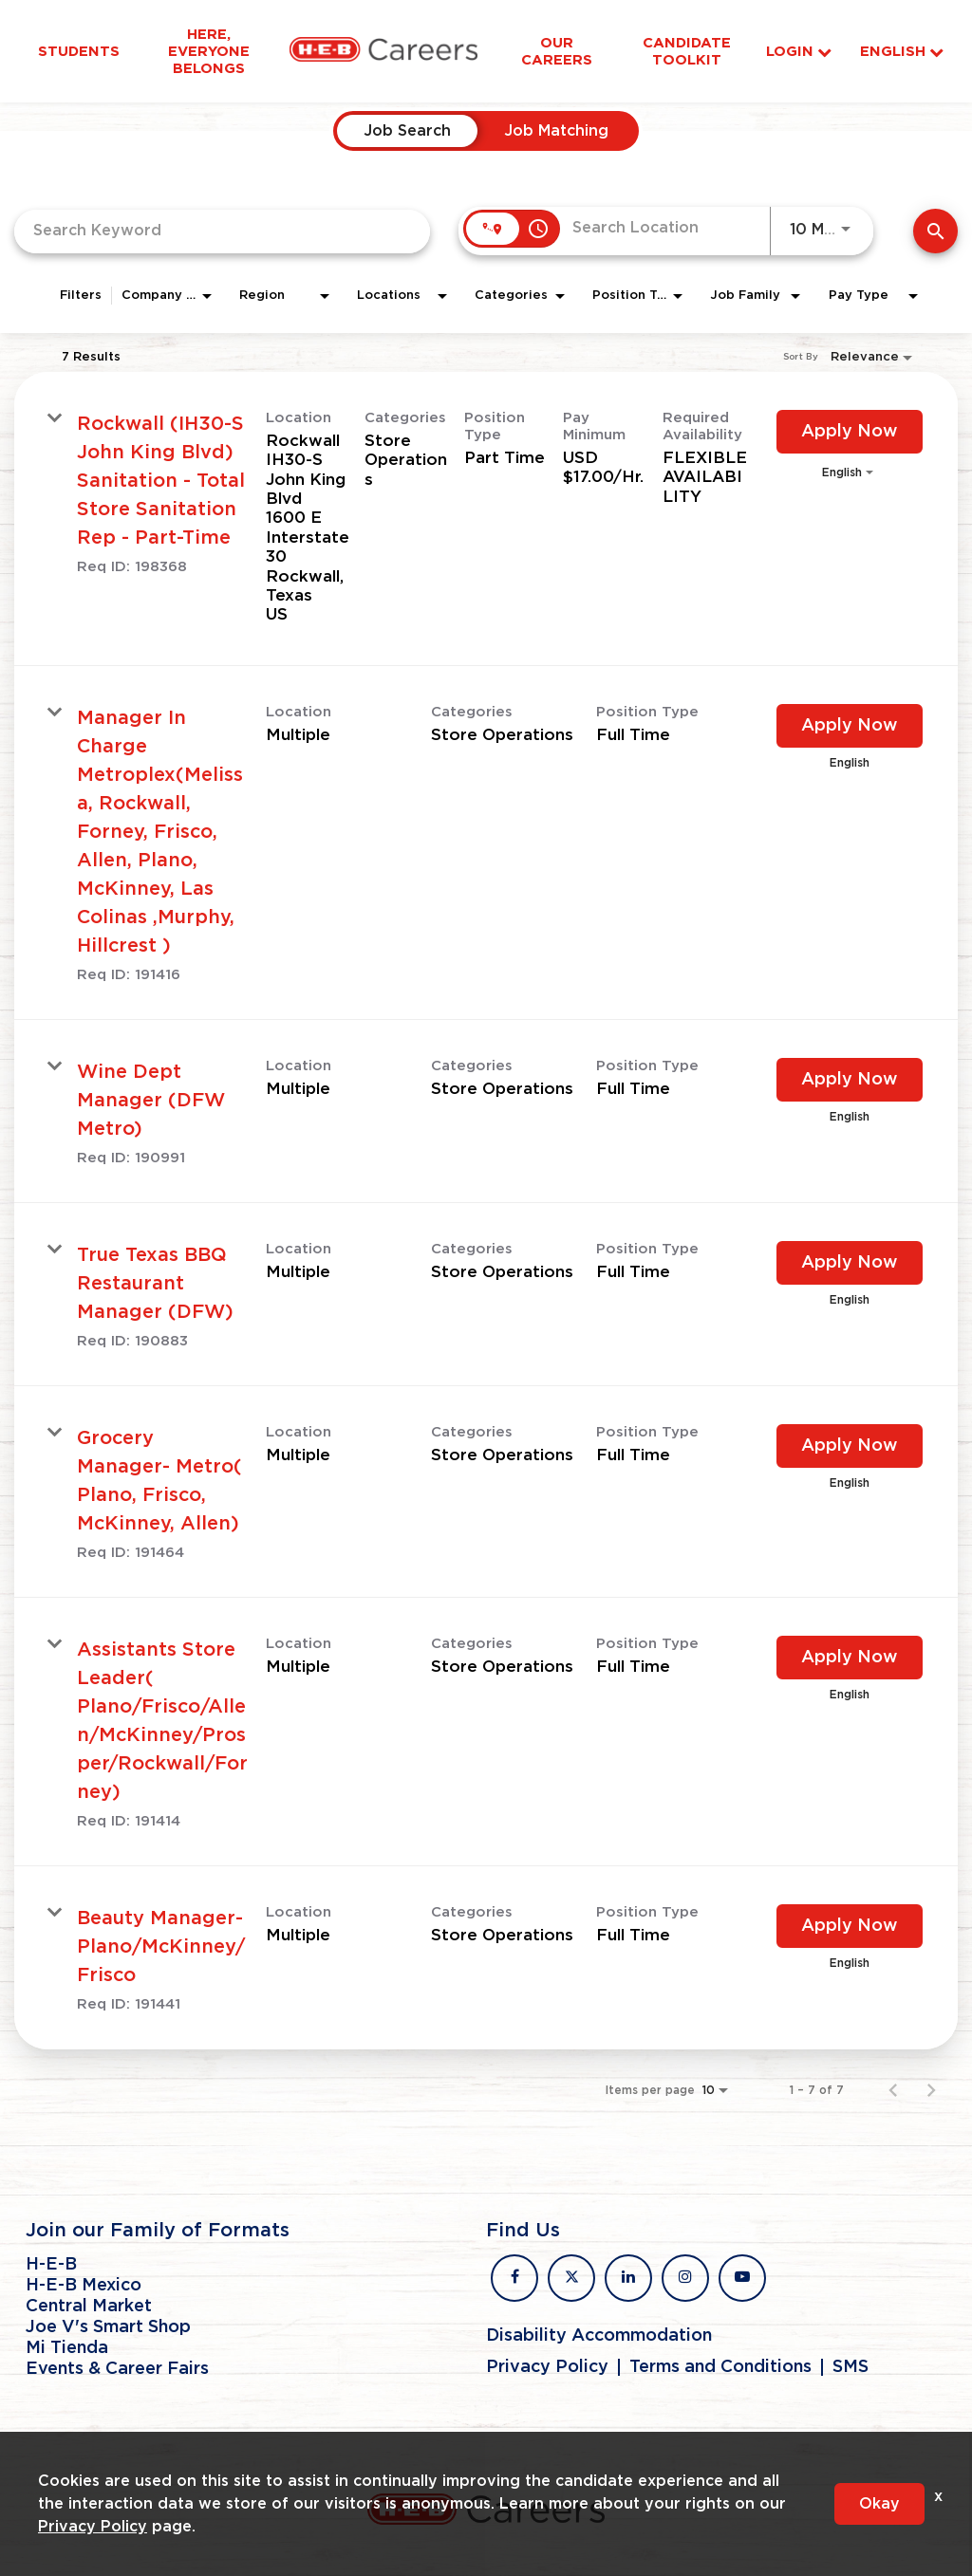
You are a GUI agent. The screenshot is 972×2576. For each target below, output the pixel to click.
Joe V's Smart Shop (108, 2327)
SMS (850, 2367)
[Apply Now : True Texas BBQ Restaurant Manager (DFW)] (849, 1263)
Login (799, 52)
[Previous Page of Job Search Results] (893, 2090)
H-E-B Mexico (83, 2285)
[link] (486, 519)
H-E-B (51, 2264)
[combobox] (222, 231)
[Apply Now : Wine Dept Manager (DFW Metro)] (849, 1080)
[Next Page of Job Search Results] (931, 2090)
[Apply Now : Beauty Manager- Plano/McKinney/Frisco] (849, 1926)
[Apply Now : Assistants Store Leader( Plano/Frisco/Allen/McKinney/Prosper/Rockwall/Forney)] (849, 1657)
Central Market (89, 2306)
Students (79, 51)
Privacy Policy (547, 2367)
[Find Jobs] (935, 231)
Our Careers (556, 51)
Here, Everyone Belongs (209, 51)
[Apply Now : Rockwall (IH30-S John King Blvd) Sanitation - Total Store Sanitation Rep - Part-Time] (849, 432)
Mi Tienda (67, 2348)
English (902, 52)
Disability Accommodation (599, 2335)
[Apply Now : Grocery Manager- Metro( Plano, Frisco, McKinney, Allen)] (849, 1446)
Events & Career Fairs (117, 2369)
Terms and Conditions (720, 2367)
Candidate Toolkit (687, 51)
